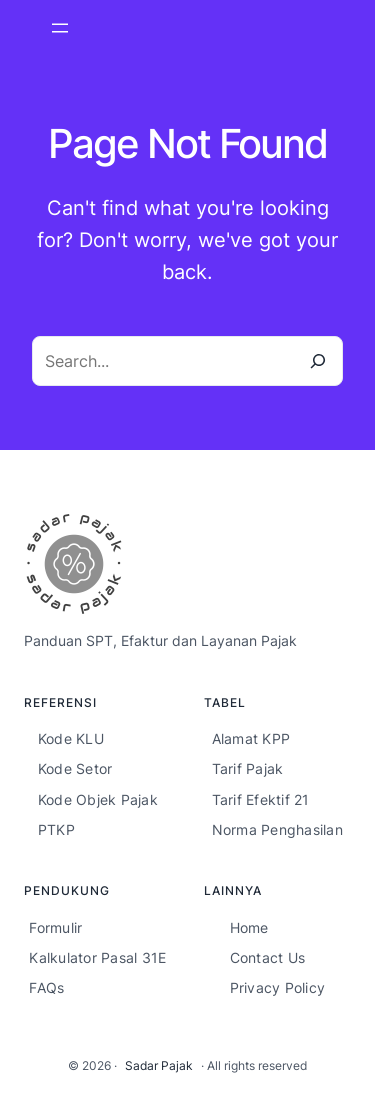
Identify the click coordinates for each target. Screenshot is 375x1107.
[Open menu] (60, 28)
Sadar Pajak (159, 1065)
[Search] (318, 361)
